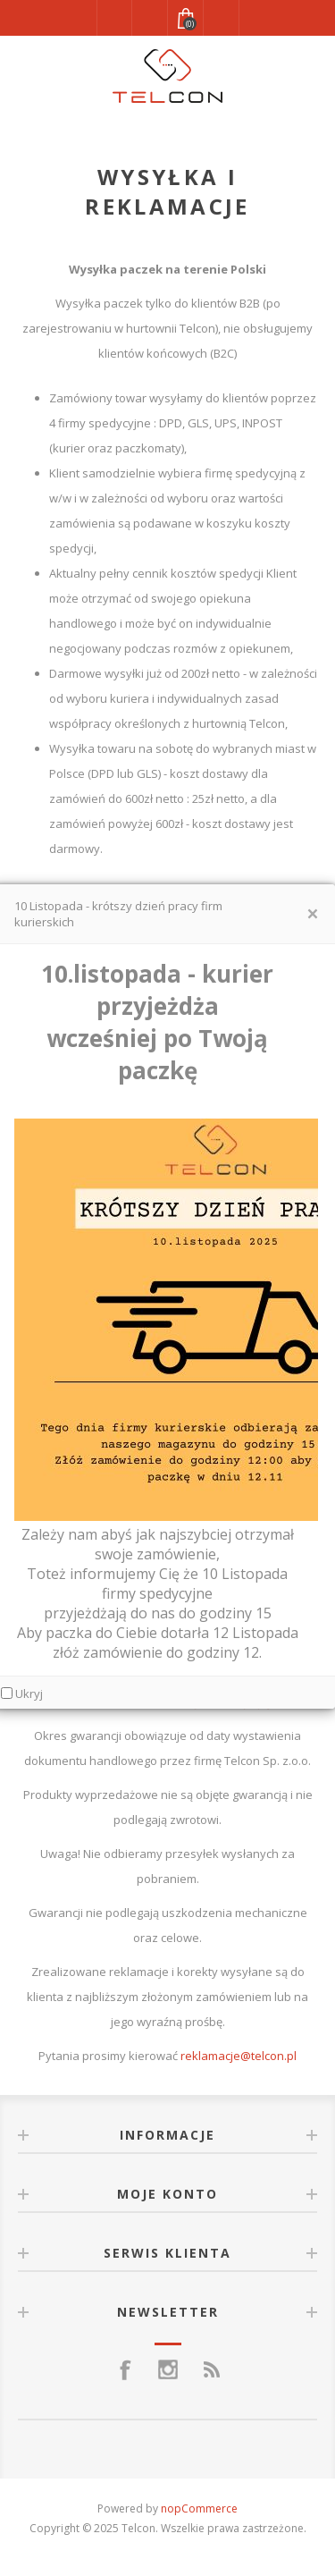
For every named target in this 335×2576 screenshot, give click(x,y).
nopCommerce (199, 2508)
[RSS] (211, 2369)
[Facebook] (125, 2369)
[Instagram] (168, 2369)
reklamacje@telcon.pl (238, 2056)
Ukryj (29, 1693)
